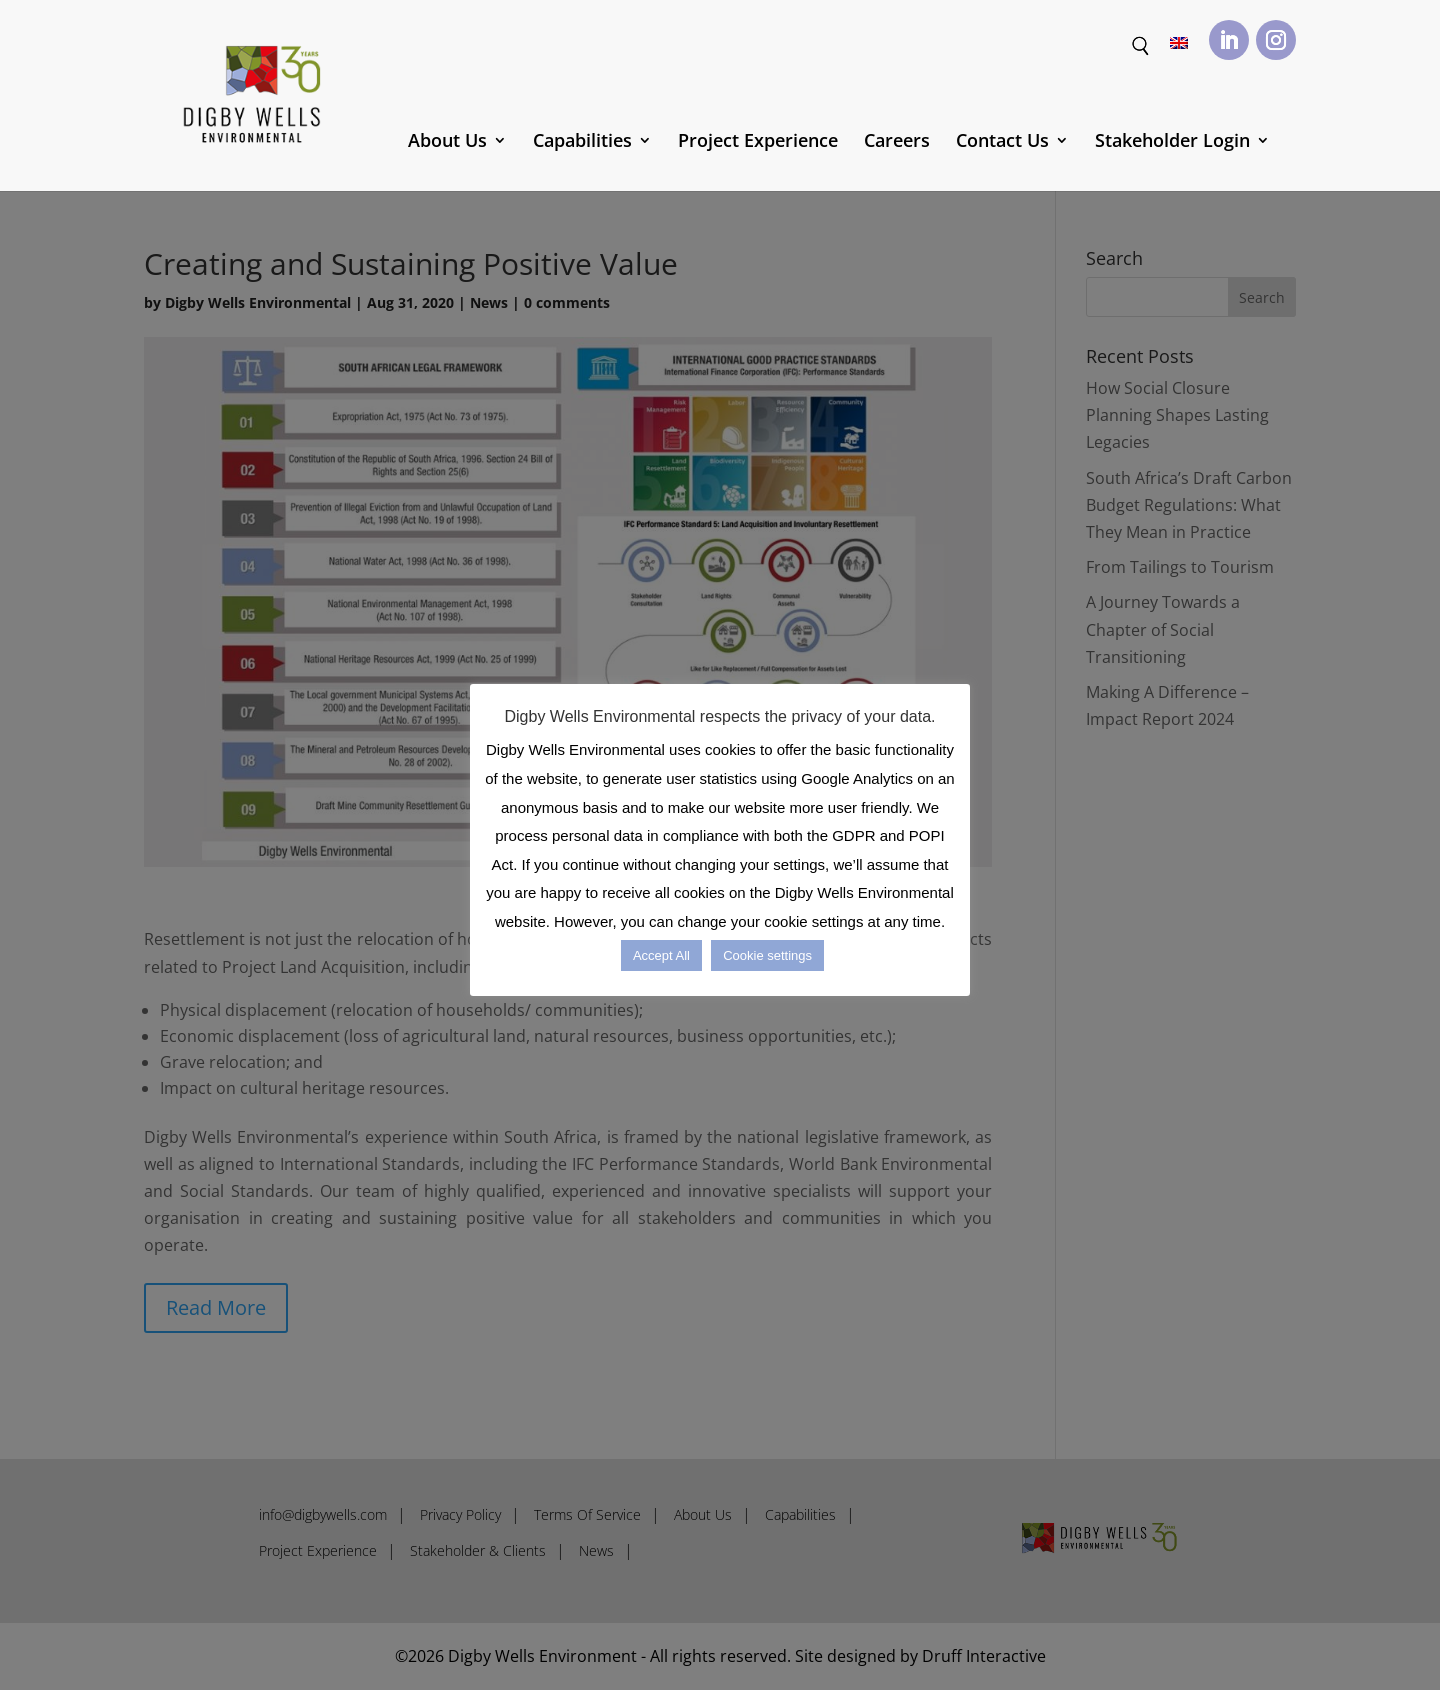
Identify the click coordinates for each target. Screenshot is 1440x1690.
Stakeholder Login (1172, 142)
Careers (897, 142)
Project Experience (758, 142)
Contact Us (1002, 142)
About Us (447, 142)
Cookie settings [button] (767, 955)
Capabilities (582, 142)
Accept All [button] (661, 955)
